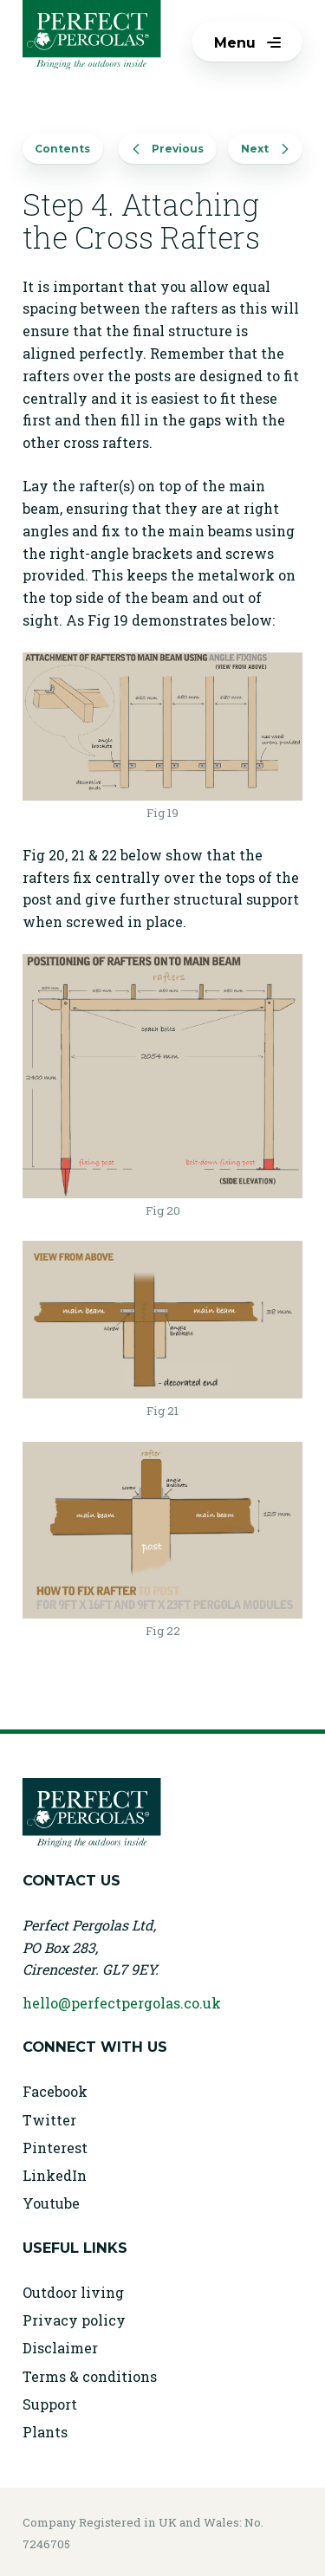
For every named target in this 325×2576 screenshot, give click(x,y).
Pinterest (55, 2147)
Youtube (51, 2203)
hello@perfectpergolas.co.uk (122, 2003)
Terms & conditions (90, 2376)
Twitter (49, 2120)
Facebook (55, 2091)
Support (50, 2404)
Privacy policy (74, 2320)
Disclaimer (60, 2348)
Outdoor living (73, 2292)
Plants (45, 2432)
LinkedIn (55, 2175)
